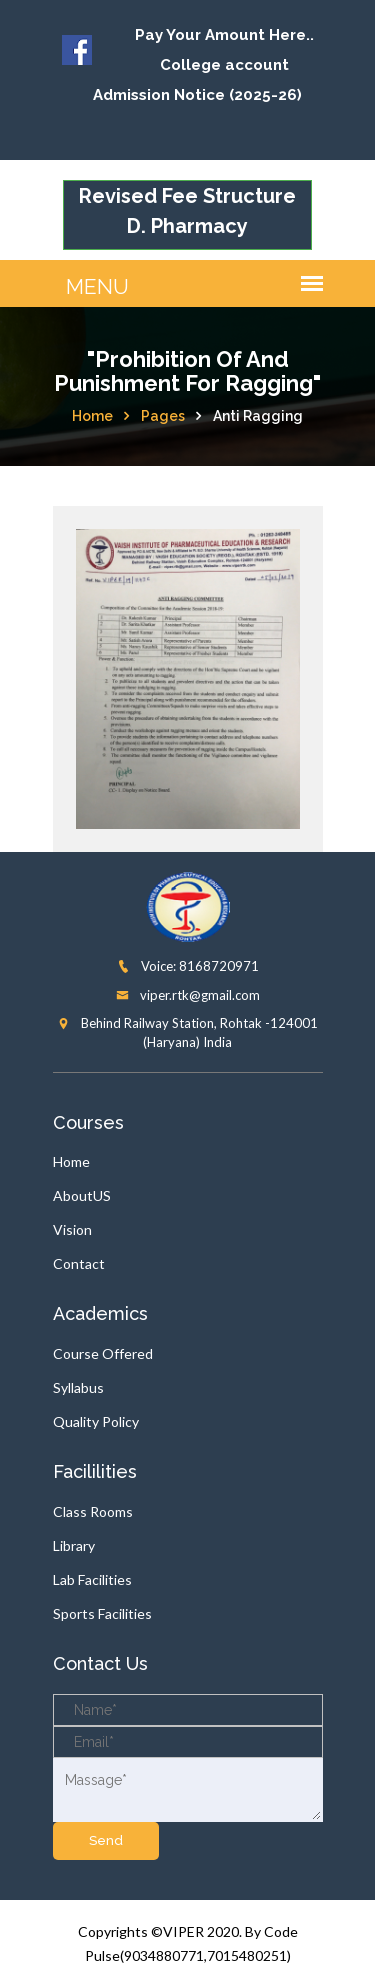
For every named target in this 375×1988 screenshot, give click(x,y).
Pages (163, 416)
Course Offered (103, 1353)
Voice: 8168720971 (188, 966)
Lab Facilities (92, 1579)
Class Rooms (93, 1511)
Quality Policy (96, 1421)
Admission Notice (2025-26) (197, 95)
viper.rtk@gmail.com (188, 995)
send (106, 1840)
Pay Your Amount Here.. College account (224, 50)
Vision (72, 1229)
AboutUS (82, 1195)
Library (74, 1545)
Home (92, 416)
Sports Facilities (102, 1613)
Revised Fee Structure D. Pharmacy (187, 211)
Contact (79, 1263)
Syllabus (78, 1387)
